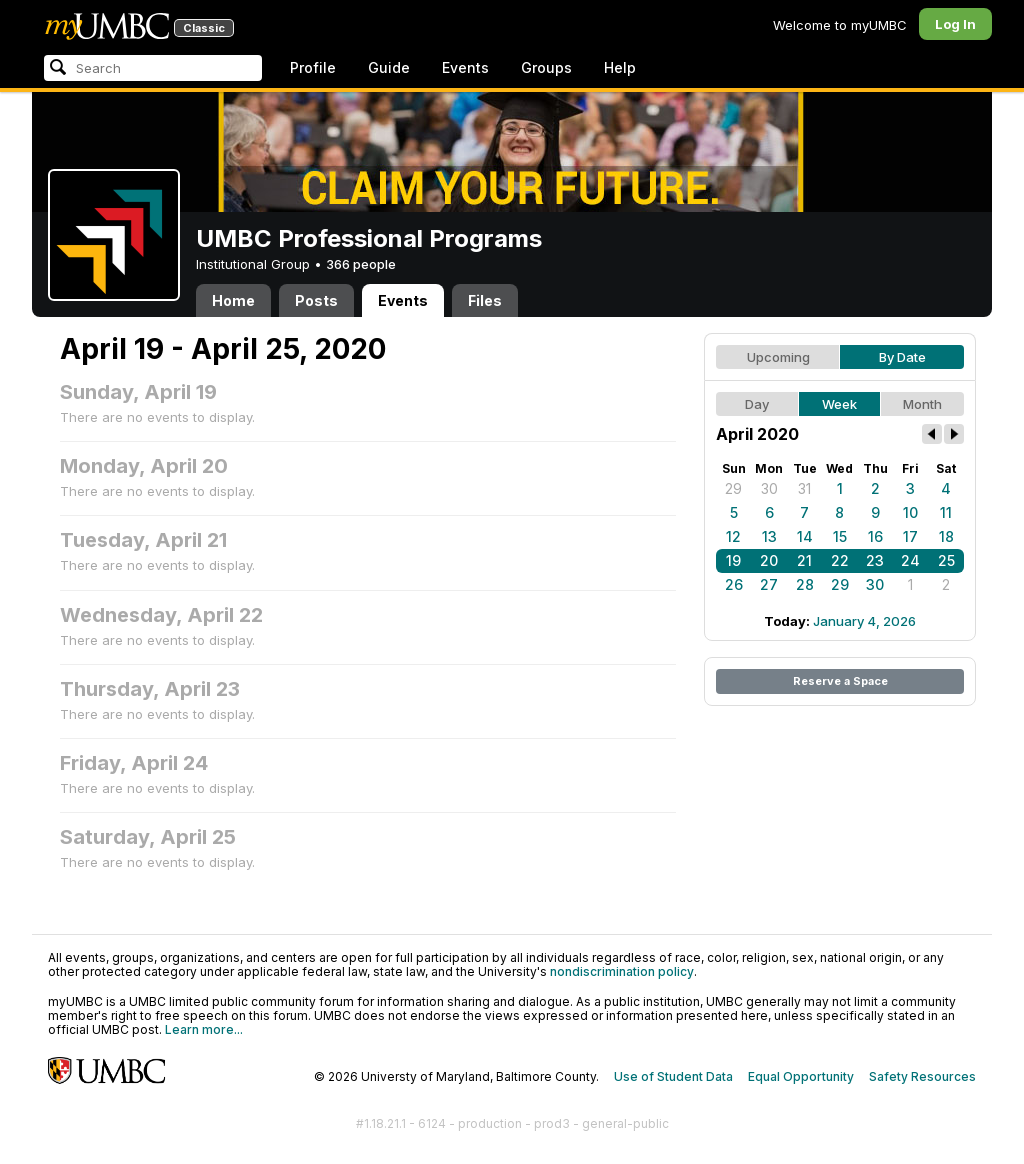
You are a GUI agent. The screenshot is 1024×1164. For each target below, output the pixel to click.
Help (620, 67)
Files (485, 300)
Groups (546, 67)
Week (839, 404)
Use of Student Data (673, 1076)
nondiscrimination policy (622, 971)
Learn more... (204, 1029)
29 (733, 488)
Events (465, 67)
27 (769, 584)
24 (910, 560)
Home (233, 300)
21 (804, 560)
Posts (316, 300)
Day (757, 404)
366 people (361, 264)
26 (734, 584)
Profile (313, 67)
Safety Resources (922, 1076)
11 (946, 512)
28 (805, 584)
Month (922, 404)
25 (946, 560)
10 (910, 512)
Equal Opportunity (801, 1076)
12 (733, 536)
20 (769, 560)
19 (733, 560)
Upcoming (778, 357)
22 (840, 560)
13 (769, 536)
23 (875, 560)
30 (769, 488)
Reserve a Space (840, 681)
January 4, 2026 (864, 621)
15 (840, 536)
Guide (389, 67)
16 (875, 536)
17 (910, 536)
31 (804, 488)
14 (805, 536)
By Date (902, 357)
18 (946, 536)
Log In (955, 24)
